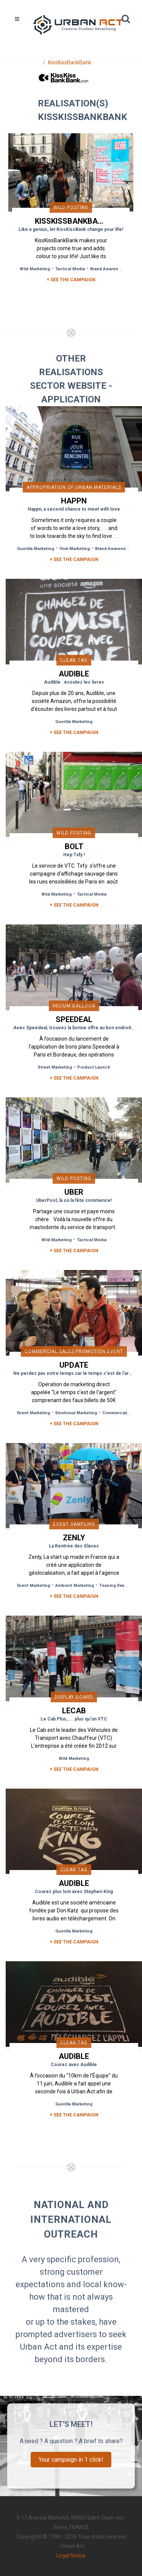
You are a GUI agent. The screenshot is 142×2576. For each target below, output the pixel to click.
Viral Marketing (74, 548)
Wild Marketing (35, 268)
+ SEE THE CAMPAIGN (71, 279)
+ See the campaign (74, 559)
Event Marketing (33, 1412)
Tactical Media (70, 268)
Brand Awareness (108, 268)
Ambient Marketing (74, 1585)
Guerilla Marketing (35, 548)
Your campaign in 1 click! (71, 2459)
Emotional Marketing (76, 1412)
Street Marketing (54, 1067)
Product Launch (93, 1067)
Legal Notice (71, 2556)
